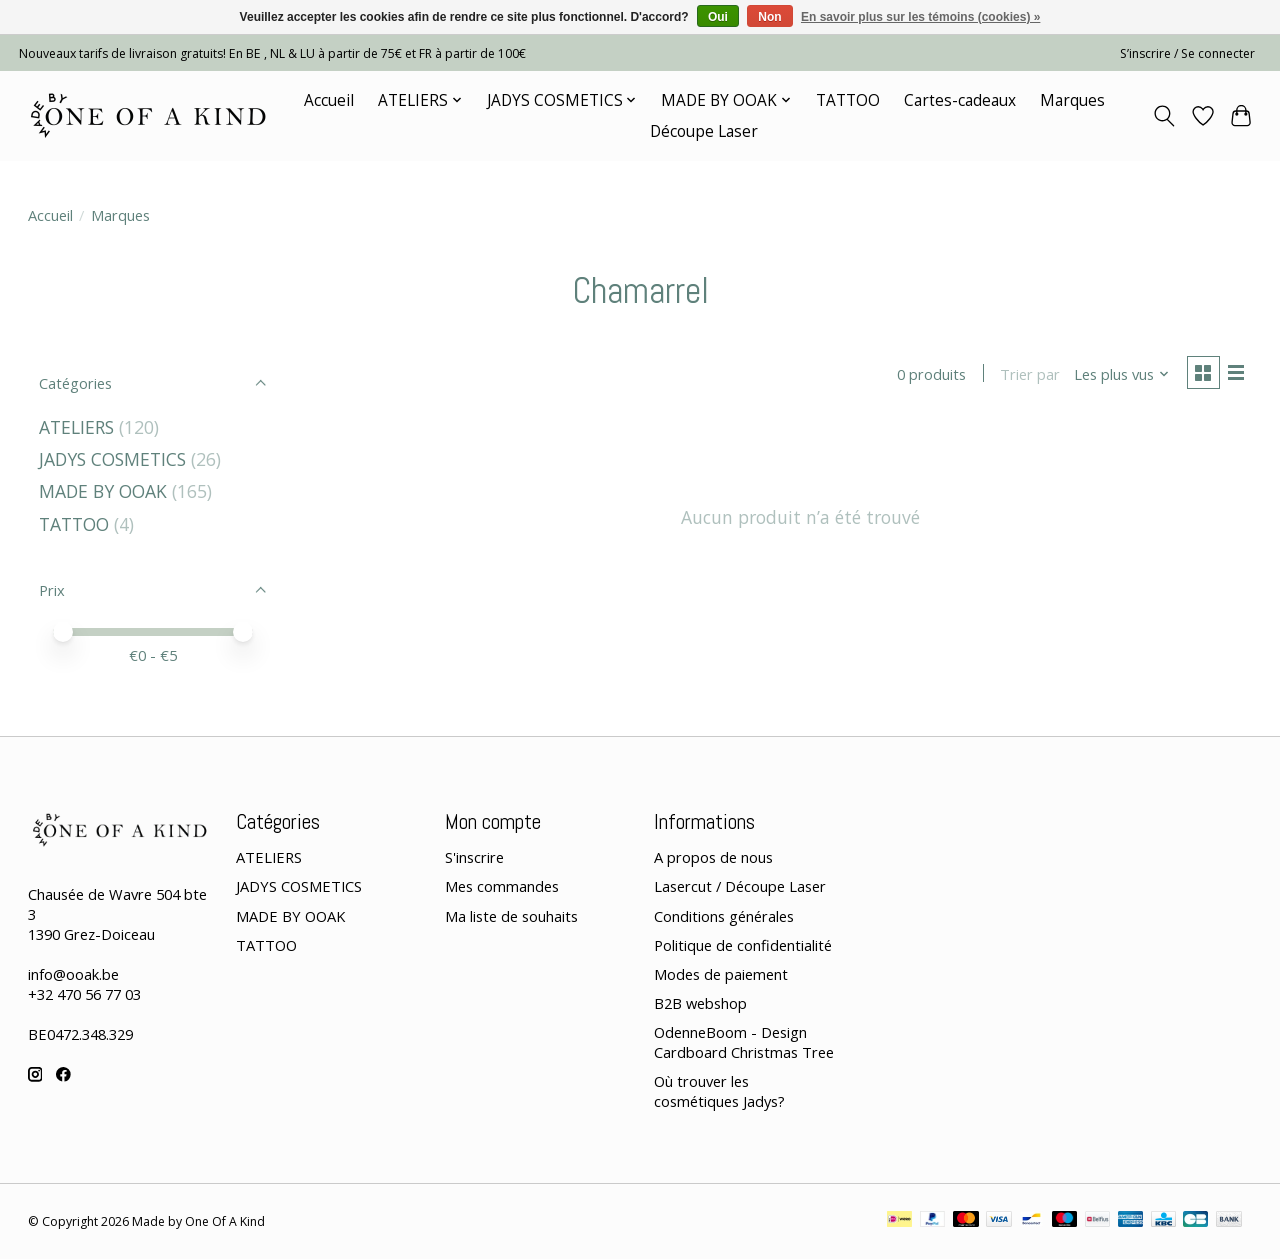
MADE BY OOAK (103, 491)
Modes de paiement (721, 974)
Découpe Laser (704, 131)
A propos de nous (713, 857)
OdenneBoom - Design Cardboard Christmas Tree (744, 1042)
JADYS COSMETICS (112, 459)
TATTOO (848, 100)
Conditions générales (724, 916)
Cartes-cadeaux (960, 100)
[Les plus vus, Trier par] (1118, 375)
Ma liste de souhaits (511, 916)
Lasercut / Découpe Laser (740, 886)
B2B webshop (700, 1003)
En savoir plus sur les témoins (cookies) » (920, 17)
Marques (1072, 100)
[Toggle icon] (1163, 116)
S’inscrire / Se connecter (1187, 53)
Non (769, 17)
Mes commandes (502, 886)
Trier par (1027, 375)
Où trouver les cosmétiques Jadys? (719, 1091)
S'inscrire (474, 857)
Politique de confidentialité (743, 945)
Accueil (329, 100)
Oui (718, 17)
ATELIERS (76, 427)
